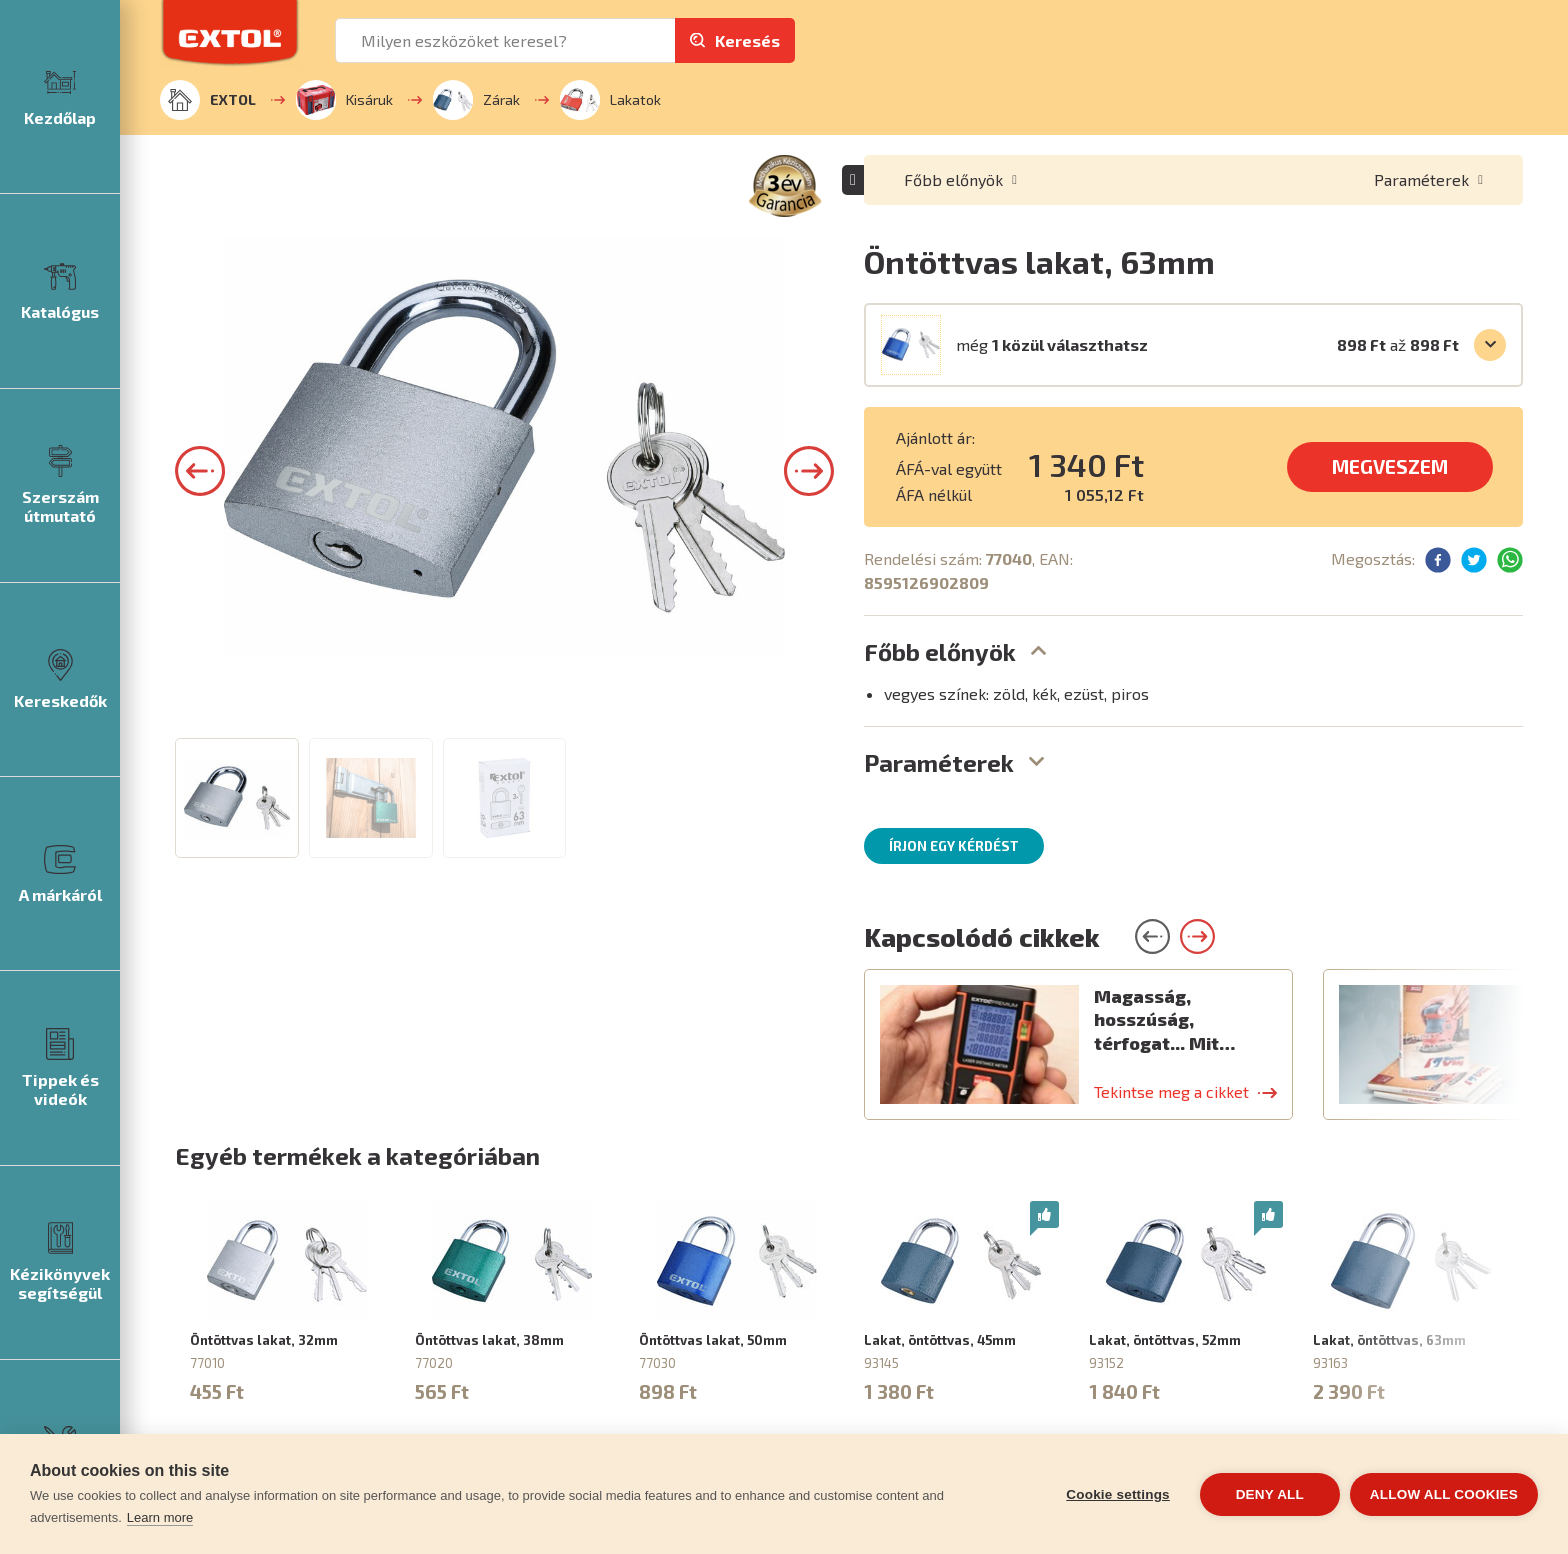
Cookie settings (1118, 1494)
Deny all (1270, 1494)
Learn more (160, 1517)
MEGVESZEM (1390, 466)
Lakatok (610, 100)
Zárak (476, 100)
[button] (200, 815)
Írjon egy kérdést (954, 846)
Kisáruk (344, 100)
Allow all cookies (1444, 1494)
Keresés (747, 40)
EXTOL (208, 100)
